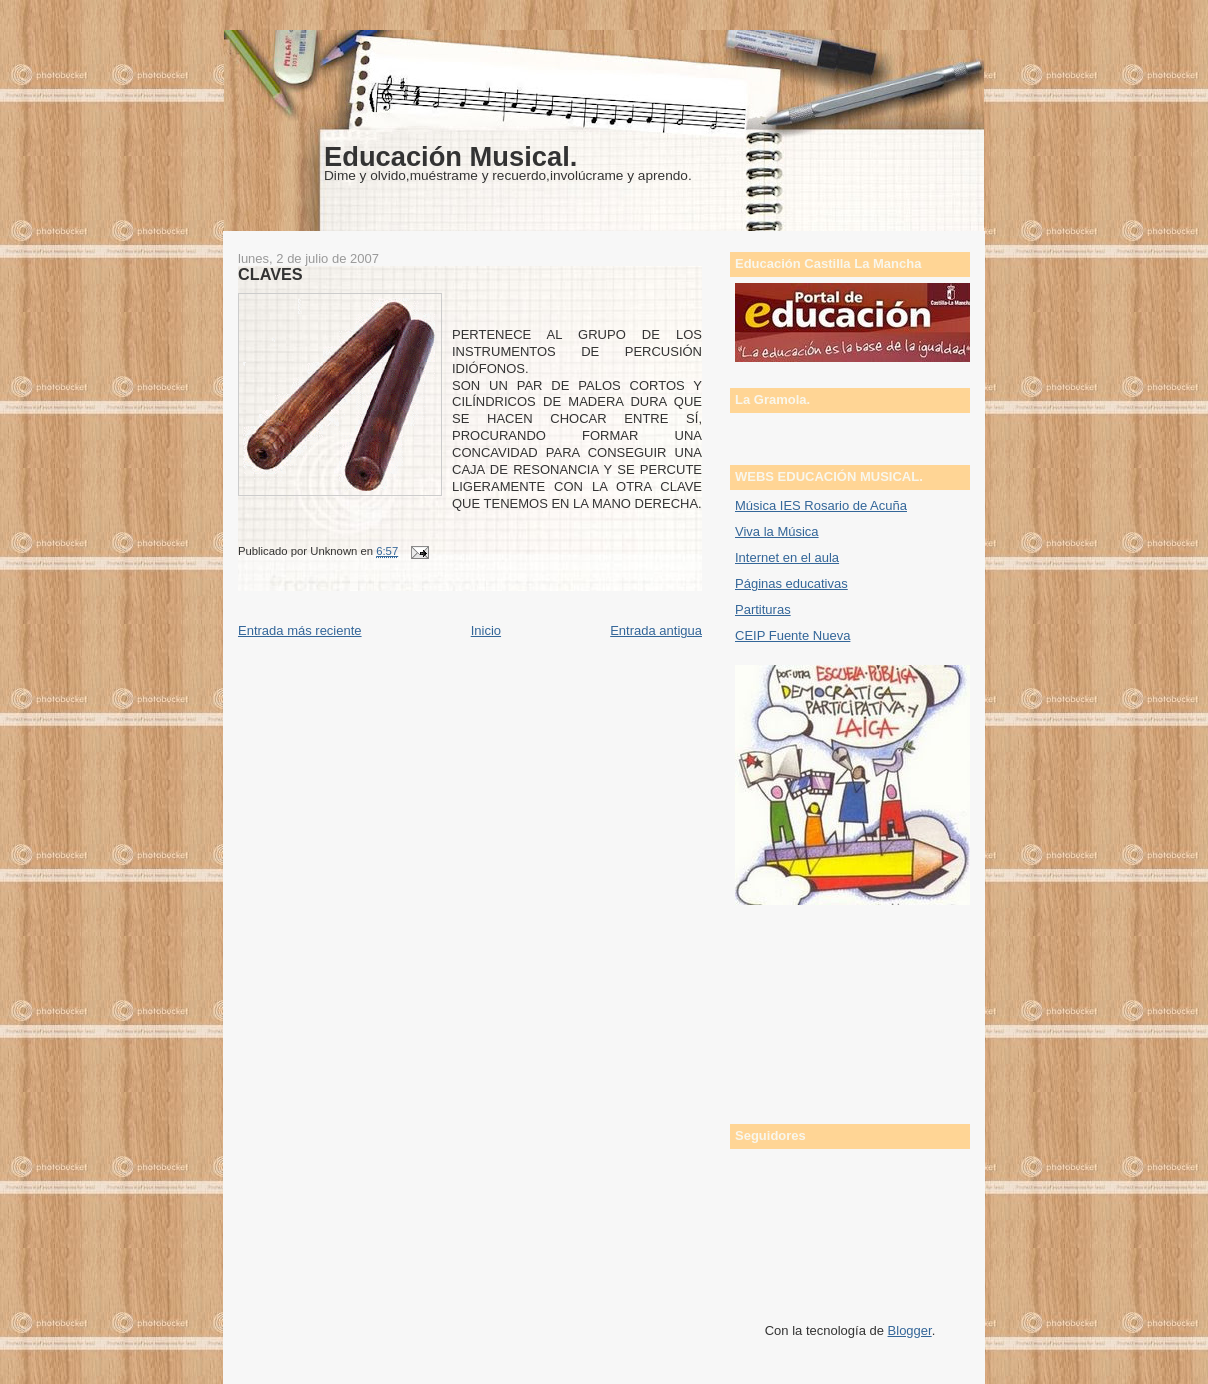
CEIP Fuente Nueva (792, 635)
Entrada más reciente (300, 630)
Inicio (486, 630)
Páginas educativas (791, 583)
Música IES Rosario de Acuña (821, 505)
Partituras (763, 609)
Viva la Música (777, 531)
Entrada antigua (656, 630)
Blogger (910, 1330)
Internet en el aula (787, 557)
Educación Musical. (450, 156)
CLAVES (270, 274)
